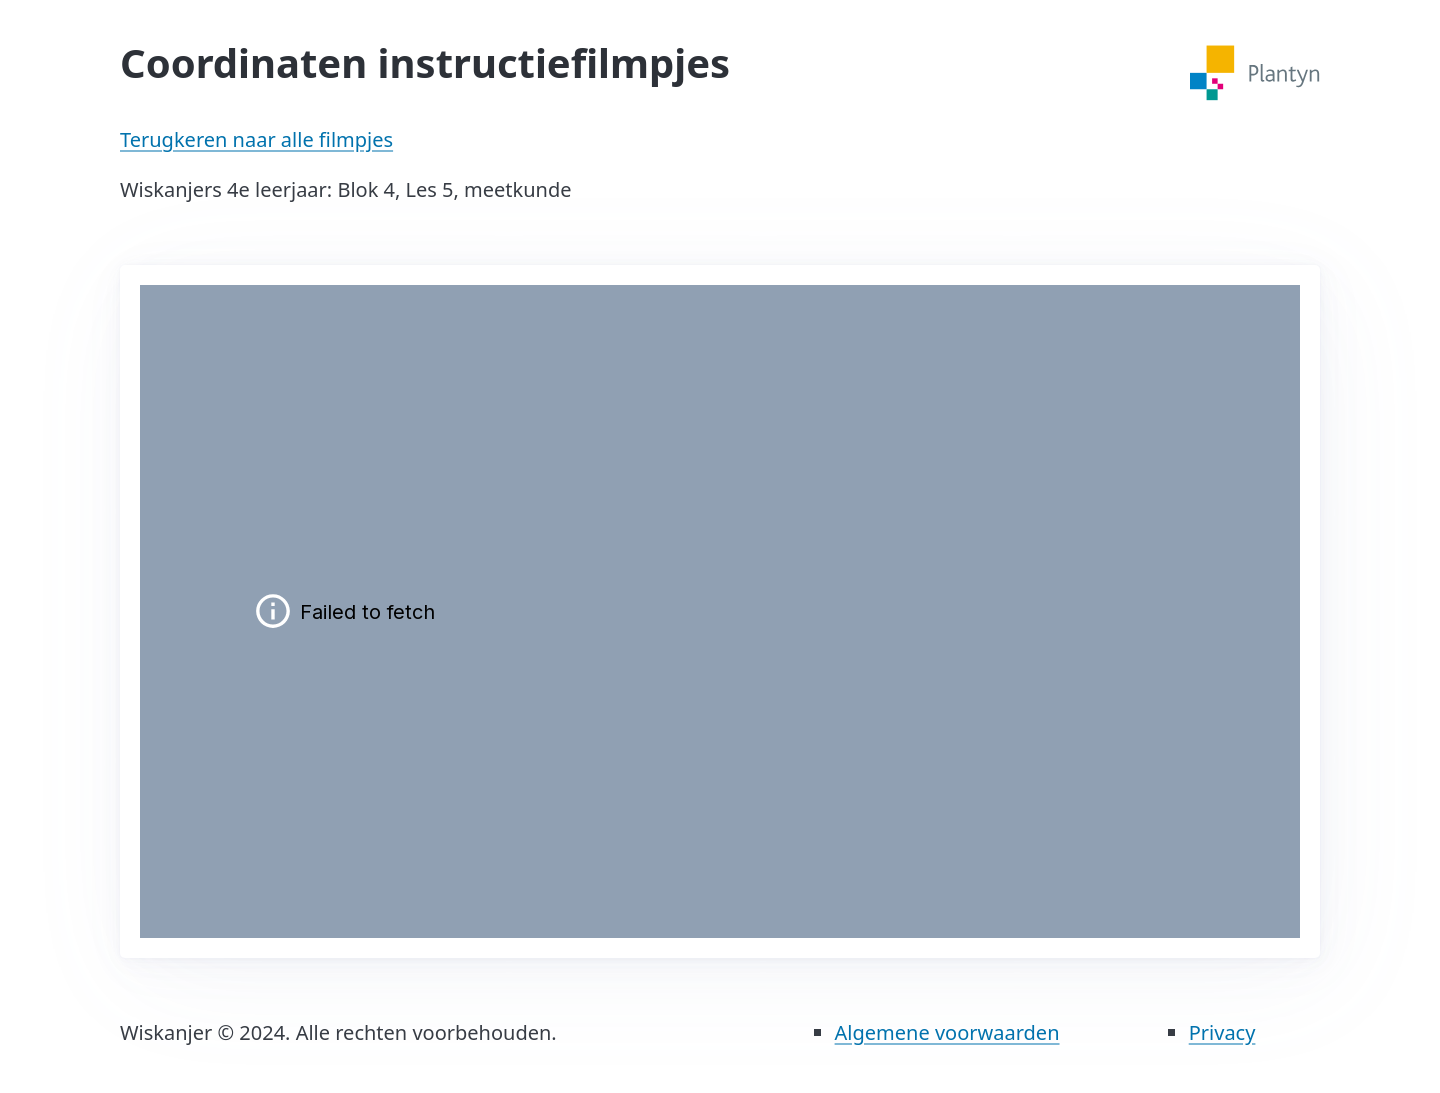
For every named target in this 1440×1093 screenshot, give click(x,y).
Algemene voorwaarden (947, 1032)
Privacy (1222, 1032)
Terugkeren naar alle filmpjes (256, 139)
